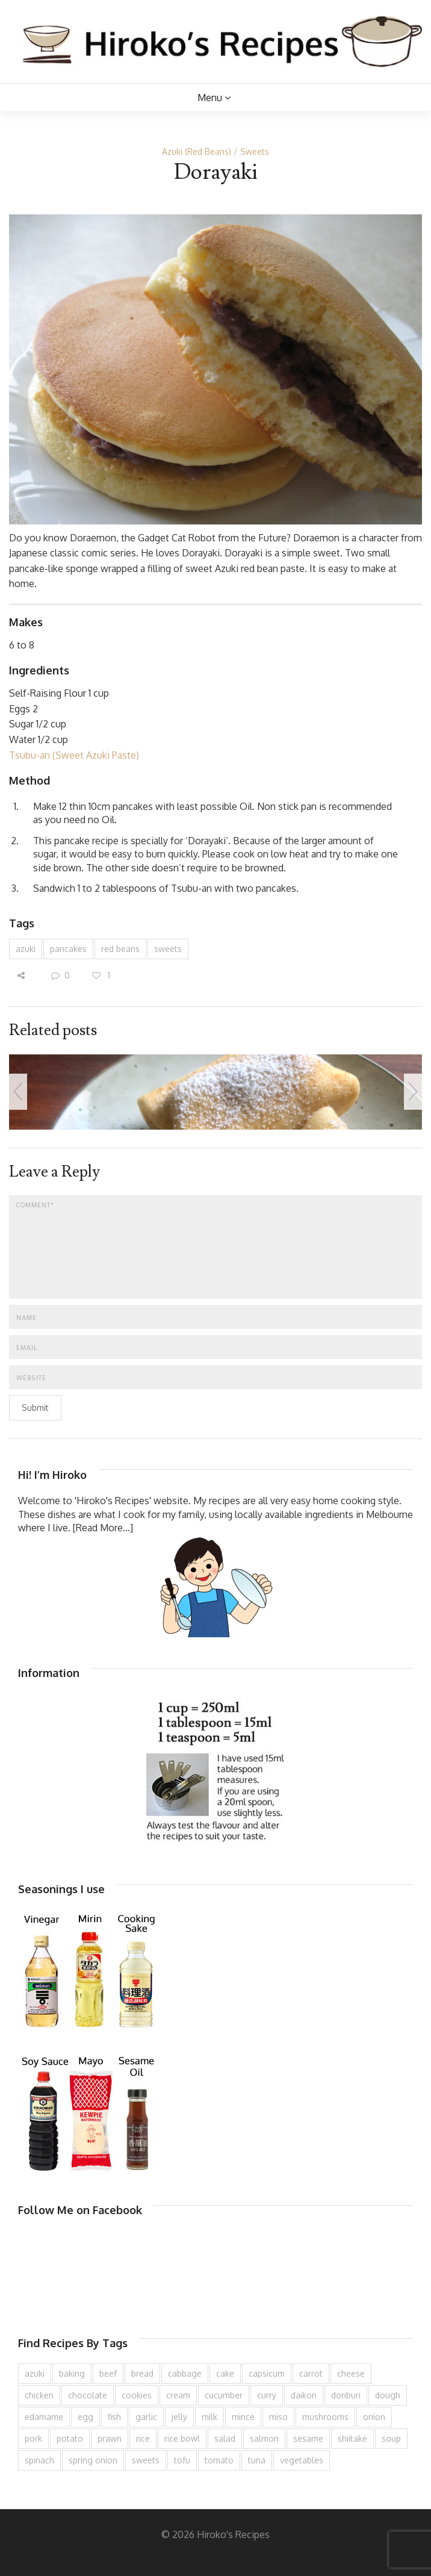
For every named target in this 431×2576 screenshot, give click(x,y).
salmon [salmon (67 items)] (264, 2438)
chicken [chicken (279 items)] (39, 2395)
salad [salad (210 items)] (224, 2438)
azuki (26, 949)
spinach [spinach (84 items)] (39, 2460)
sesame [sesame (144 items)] (308, 2438)
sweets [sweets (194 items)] (146, 2460)
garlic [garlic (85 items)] (146, 2417)
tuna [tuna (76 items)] (256, 2460)
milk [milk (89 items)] (209, 2417)
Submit (35, 1407)
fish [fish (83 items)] (114, 2417)
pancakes (68, 949)
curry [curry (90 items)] (266, 2395)
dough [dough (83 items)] (387, 2395)
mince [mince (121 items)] (243, 2417)
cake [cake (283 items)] (225, 2373)
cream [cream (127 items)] (178, 2395)
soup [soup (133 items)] (391, 2438)
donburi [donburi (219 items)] (346, 2395)
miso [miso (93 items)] (278, 2417)
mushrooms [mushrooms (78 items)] (325, 2417)
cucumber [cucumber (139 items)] (224, 2395)
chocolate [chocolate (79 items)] (87, 2395)
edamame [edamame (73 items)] (44, 2417)
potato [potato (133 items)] (70, 2438)
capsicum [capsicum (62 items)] (267, 2373)
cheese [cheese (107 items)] (351, 2373)
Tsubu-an (191, 888)
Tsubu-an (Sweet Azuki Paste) (74, 755)
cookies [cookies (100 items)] (137, 2395)
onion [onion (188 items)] (374, 2417)
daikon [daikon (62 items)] (304, 2395)
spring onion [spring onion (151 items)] (93, 2460)
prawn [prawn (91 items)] (110, 2438)
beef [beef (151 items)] (108, 2373)
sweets (168, 949)
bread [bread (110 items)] (142, 2373)
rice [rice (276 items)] (143, 2438)
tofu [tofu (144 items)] (182, 2460)
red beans (120, 949)
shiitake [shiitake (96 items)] (352, 2438)
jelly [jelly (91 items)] (179, 2417)
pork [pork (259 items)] (33, 2438)
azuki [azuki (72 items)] (35, 2373)
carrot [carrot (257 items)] (311, 2373)
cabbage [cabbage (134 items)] (185, 2373)
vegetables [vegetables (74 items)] (301, 2460)
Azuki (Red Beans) (196, 151)
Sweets (254, 151)
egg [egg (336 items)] (85, 2417)
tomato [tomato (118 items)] (219, 2460)
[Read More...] (103, 1528)
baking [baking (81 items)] (72, 2373)
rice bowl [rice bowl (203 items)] (182, 2438)
